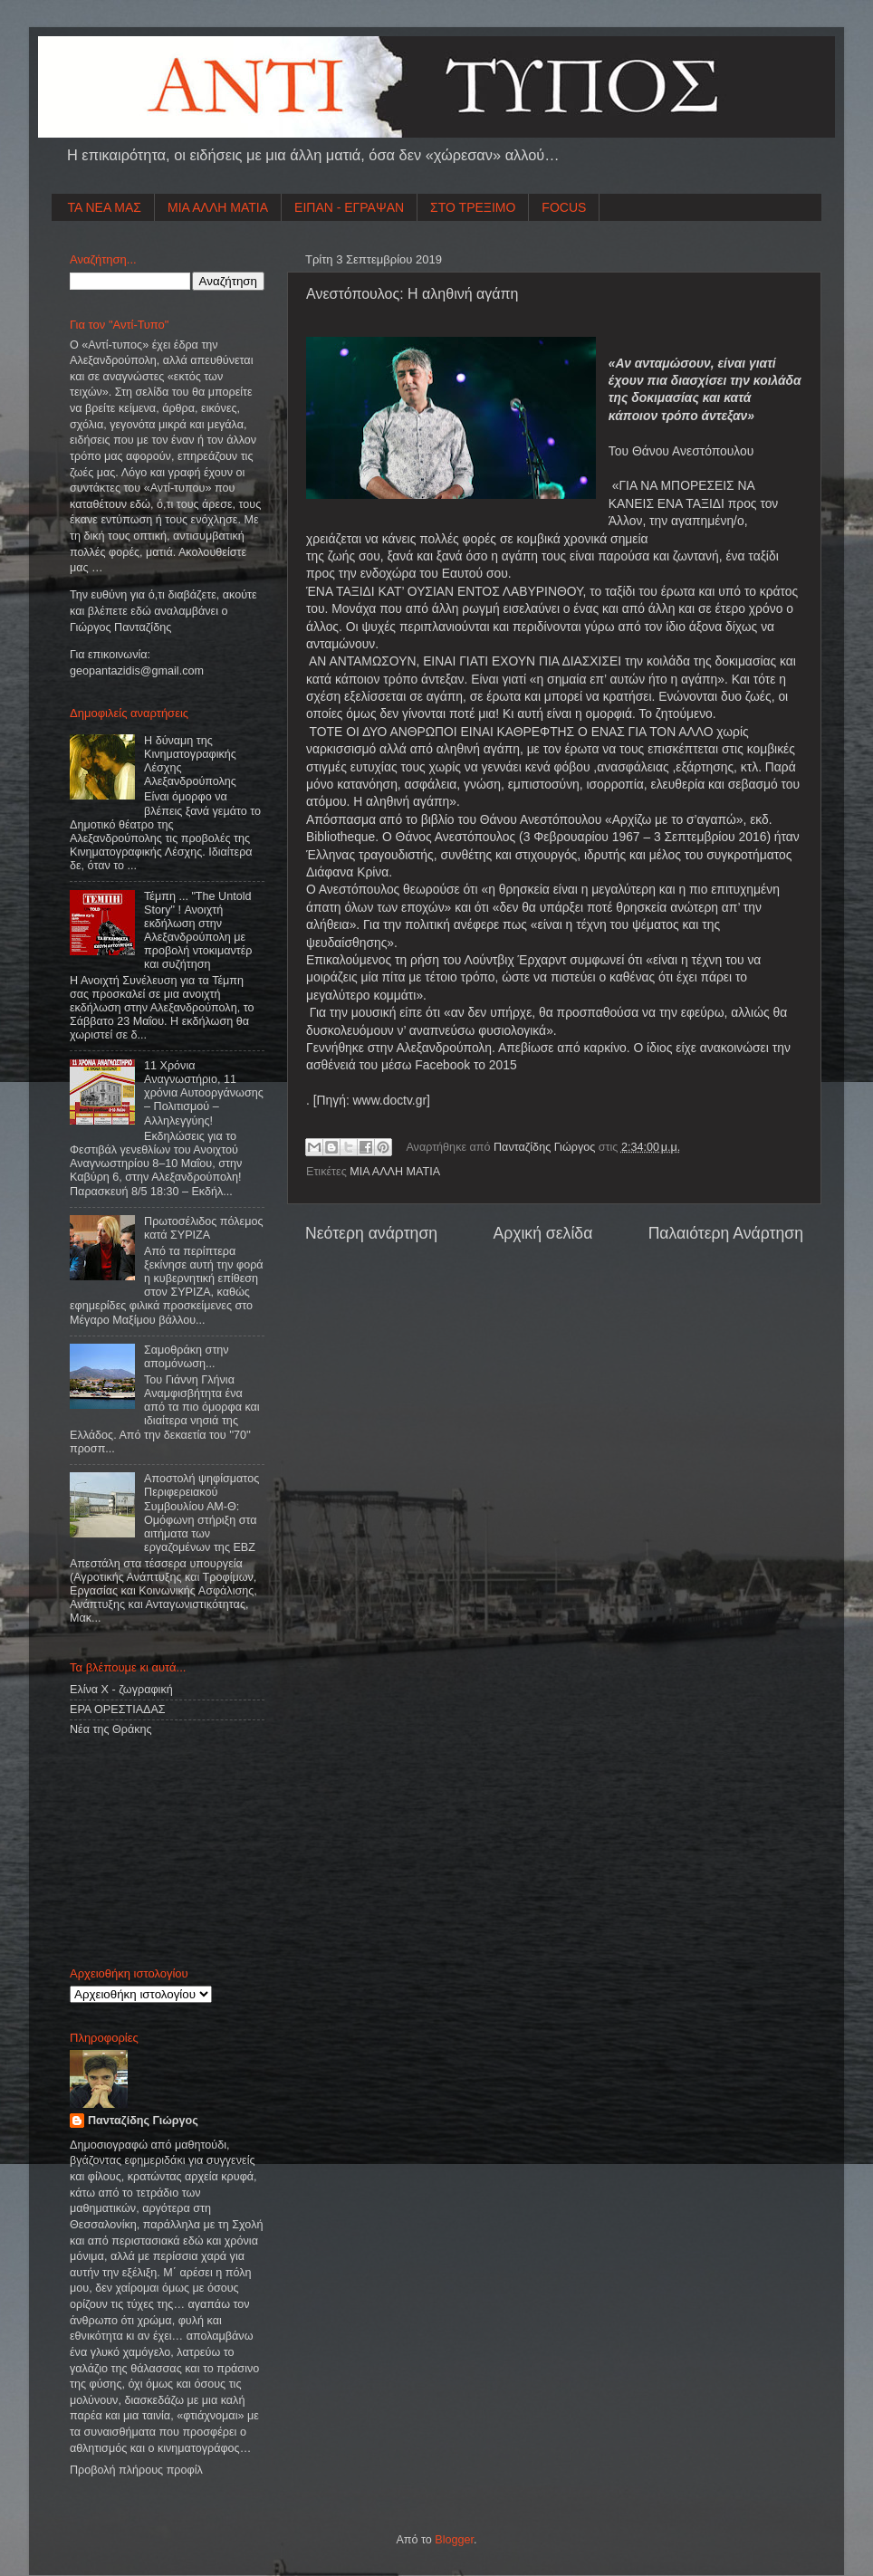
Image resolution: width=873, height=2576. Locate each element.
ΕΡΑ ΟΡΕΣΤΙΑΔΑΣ (118, 1709)
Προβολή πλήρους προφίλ (136, 2470)
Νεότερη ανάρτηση (371, 1233)
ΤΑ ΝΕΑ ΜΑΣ (105, 207)
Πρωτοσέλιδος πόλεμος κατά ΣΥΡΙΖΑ (203, 1228)
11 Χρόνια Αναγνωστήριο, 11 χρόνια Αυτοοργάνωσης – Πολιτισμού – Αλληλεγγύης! (204, 1092)
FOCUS (564, 207)
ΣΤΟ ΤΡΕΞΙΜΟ (472, 207)
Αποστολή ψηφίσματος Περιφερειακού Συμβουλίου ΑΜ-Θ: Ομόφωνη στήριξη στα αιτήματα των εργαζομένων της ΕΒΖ (201, 1513)
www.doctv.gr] (391, 1100)
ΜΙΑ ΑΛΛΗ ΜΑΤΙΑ (218, 207)
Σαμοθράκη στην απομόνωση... (186, 1357)
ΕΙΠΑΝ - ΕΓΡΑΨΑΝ (349, 207)
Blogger (454, 2539)
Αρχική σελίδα (542, 1233)
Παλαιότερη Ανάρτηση (725, 1233)
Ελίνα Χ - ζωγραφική (121, 1689)
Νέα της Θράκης (111, 1729)
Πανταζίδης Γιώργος (546, 1147)
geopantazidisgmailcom (137, 671)
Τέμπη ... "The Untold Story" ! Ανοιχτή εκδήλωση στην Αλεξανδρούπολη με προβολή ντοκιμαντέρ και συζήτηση (198, 931)
